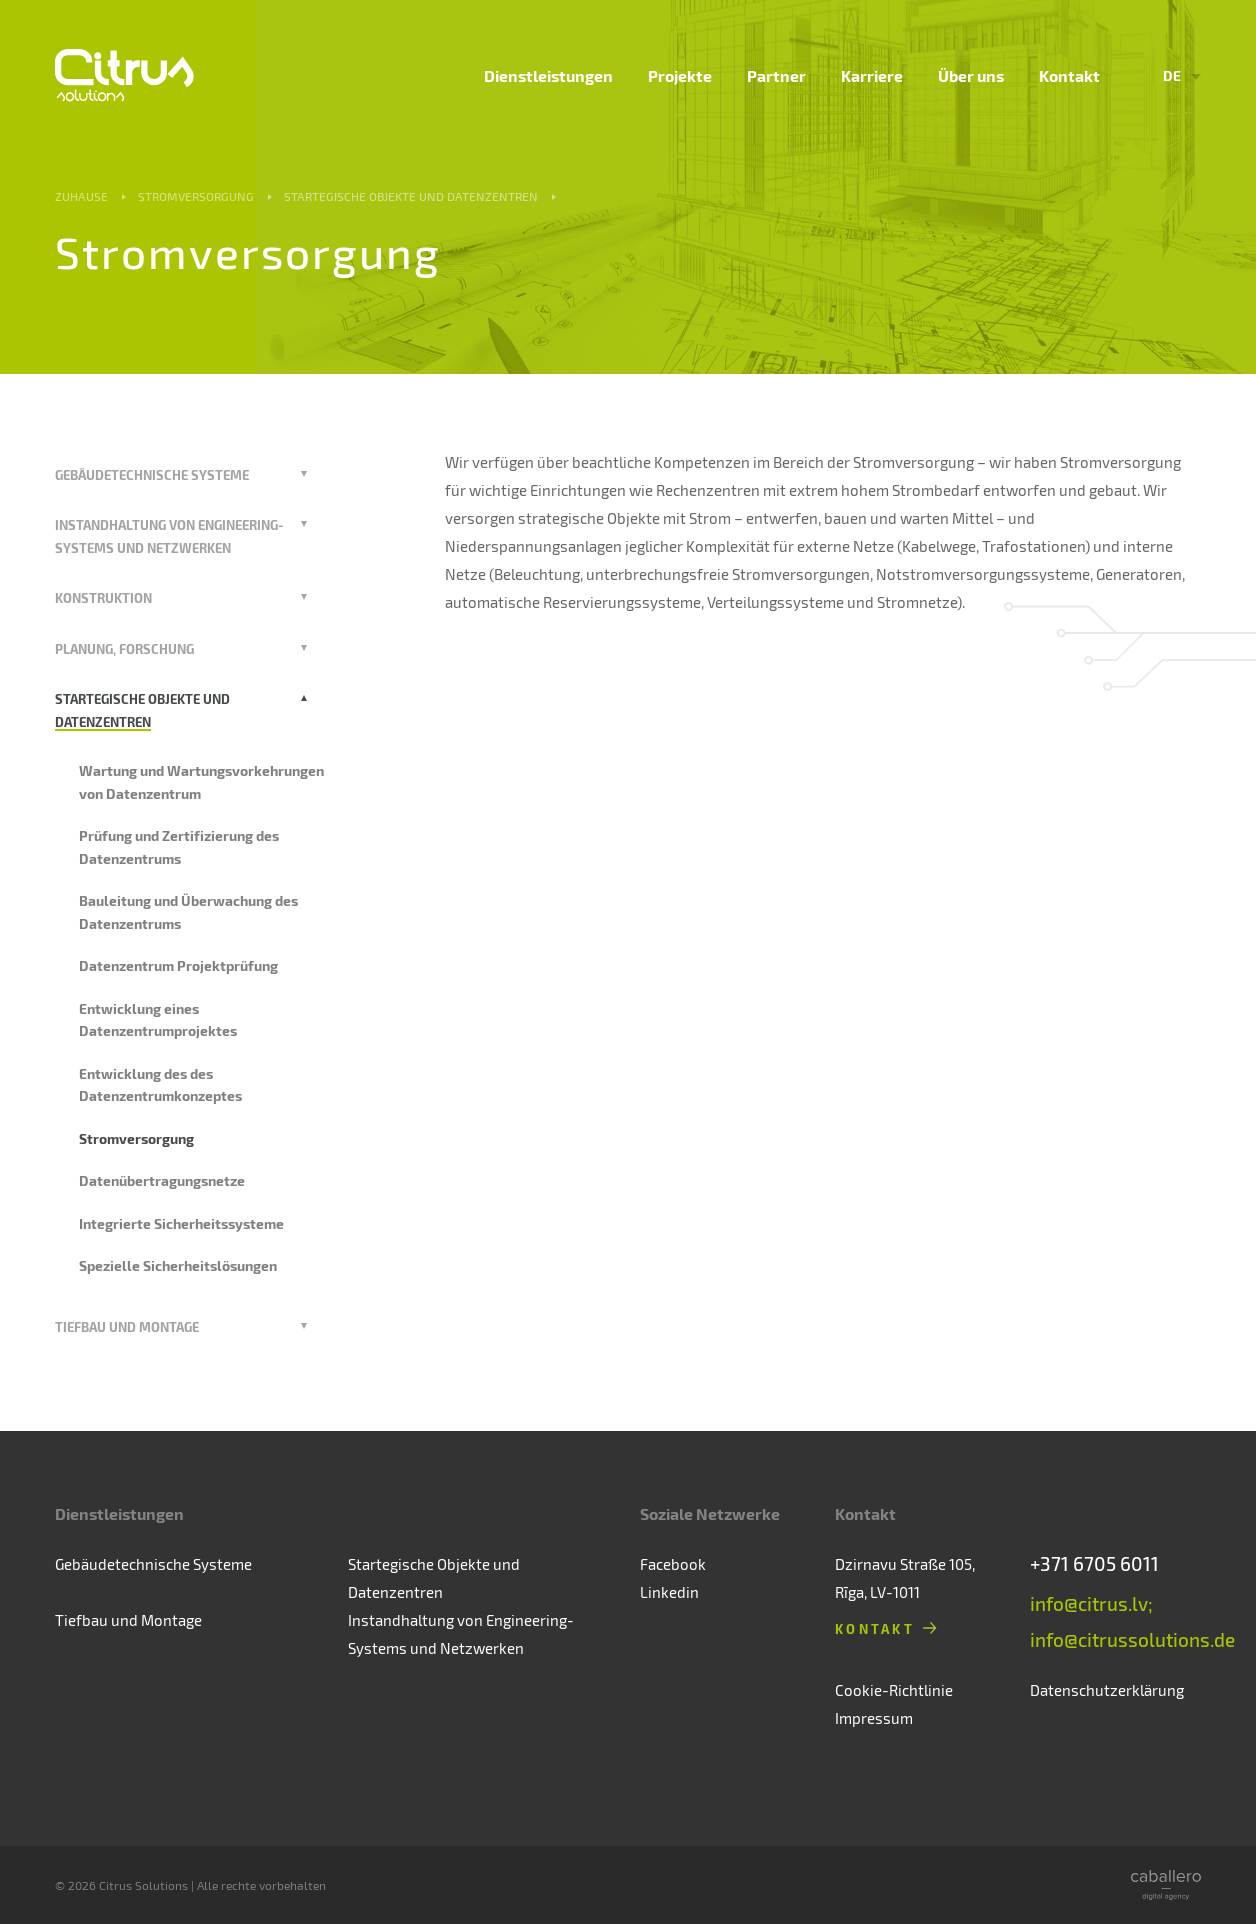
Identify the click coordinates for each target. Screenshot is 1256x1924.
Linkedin (669, 1592)
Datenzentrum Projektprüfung (178, 965)
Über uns (971, 75)
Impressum (874, 1718)
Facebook (673, 1564)
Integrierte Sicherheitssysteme (181, 1223)
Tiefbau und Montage (127, 1326)
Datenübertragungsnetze (162, 1180)
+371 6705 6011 (1094, 1563)
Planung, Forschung (124, 648)
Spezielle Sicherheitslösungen (178, 1265)
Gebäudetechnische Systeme (152, 474)
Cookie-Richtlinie (894, 1690)
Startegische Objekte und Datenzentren (411, 196)
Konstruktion (103, 597)
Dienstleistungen (548, 75)
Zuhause (81, 196)
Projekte (680, 75)
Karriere (872, 75)
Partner (776, 75)
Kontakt (1069, 75)
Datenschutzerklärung (1107, 1690)
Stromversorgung (196, 196)
